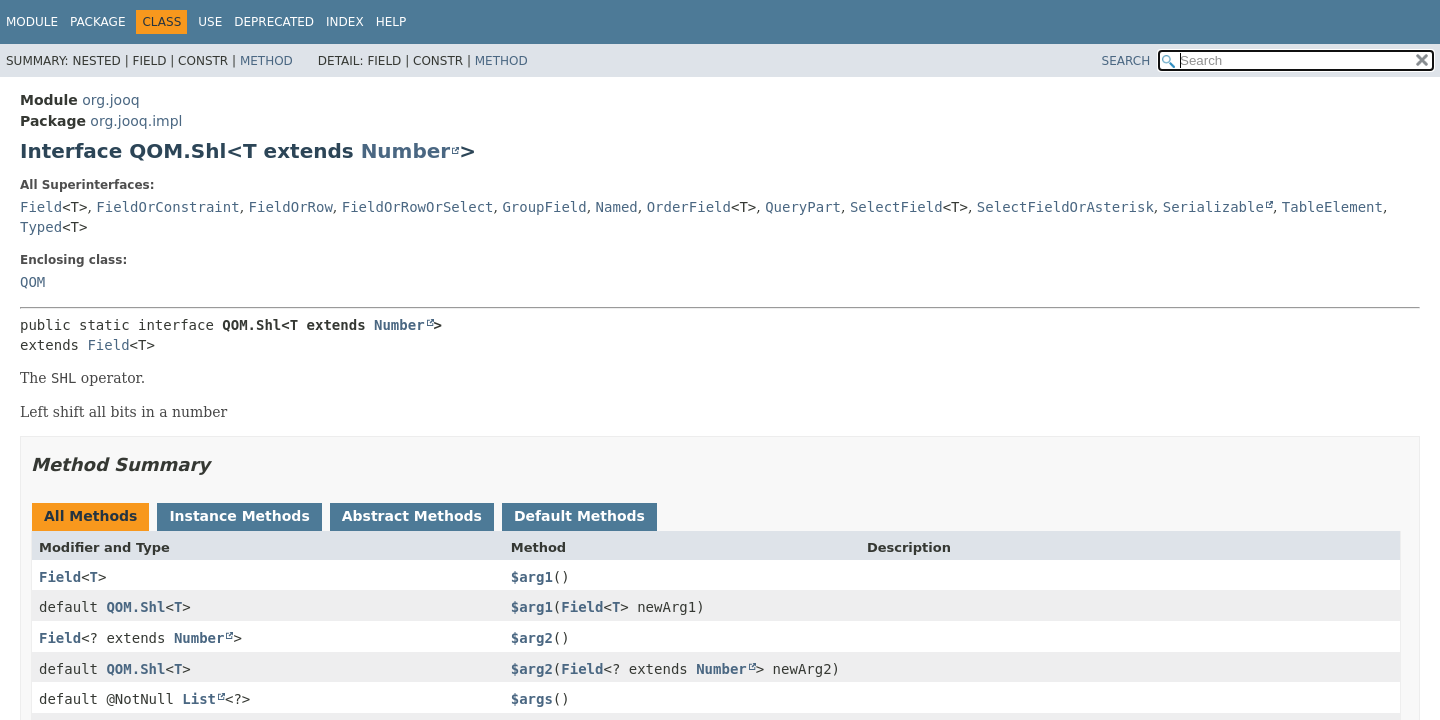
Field (41, 207)
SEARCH (1126, 61)
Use (210, 22)
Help (391, 22)
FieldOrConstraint (167, 207)
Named (617, 207)
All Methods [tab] (90, 516)
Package (97, 22)
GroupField (544, 207)
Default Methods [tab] (579, 516)
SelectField (896, 207)
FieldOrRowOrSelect (418, 207)
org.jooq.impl (136, 121)
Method (266, 61)
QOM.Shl (135, 607)
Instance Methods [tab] (239, 516)
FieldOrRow (291, 207)
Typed (41, 227)
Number (406, 151)
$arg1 (532, 577)
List (199, 699)
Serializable (1213, 207)
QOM (32, 282)
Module (32, 22)
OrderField (689, 207)
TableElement (1332, 207)
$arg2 (532, 638)
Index (345, 22)
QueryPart (803, 207)
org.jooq (110, 100)
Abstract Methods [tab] (412, 516)
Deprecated (274, 22)
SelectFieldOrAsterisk (1065, 207)
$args (532, 699)
